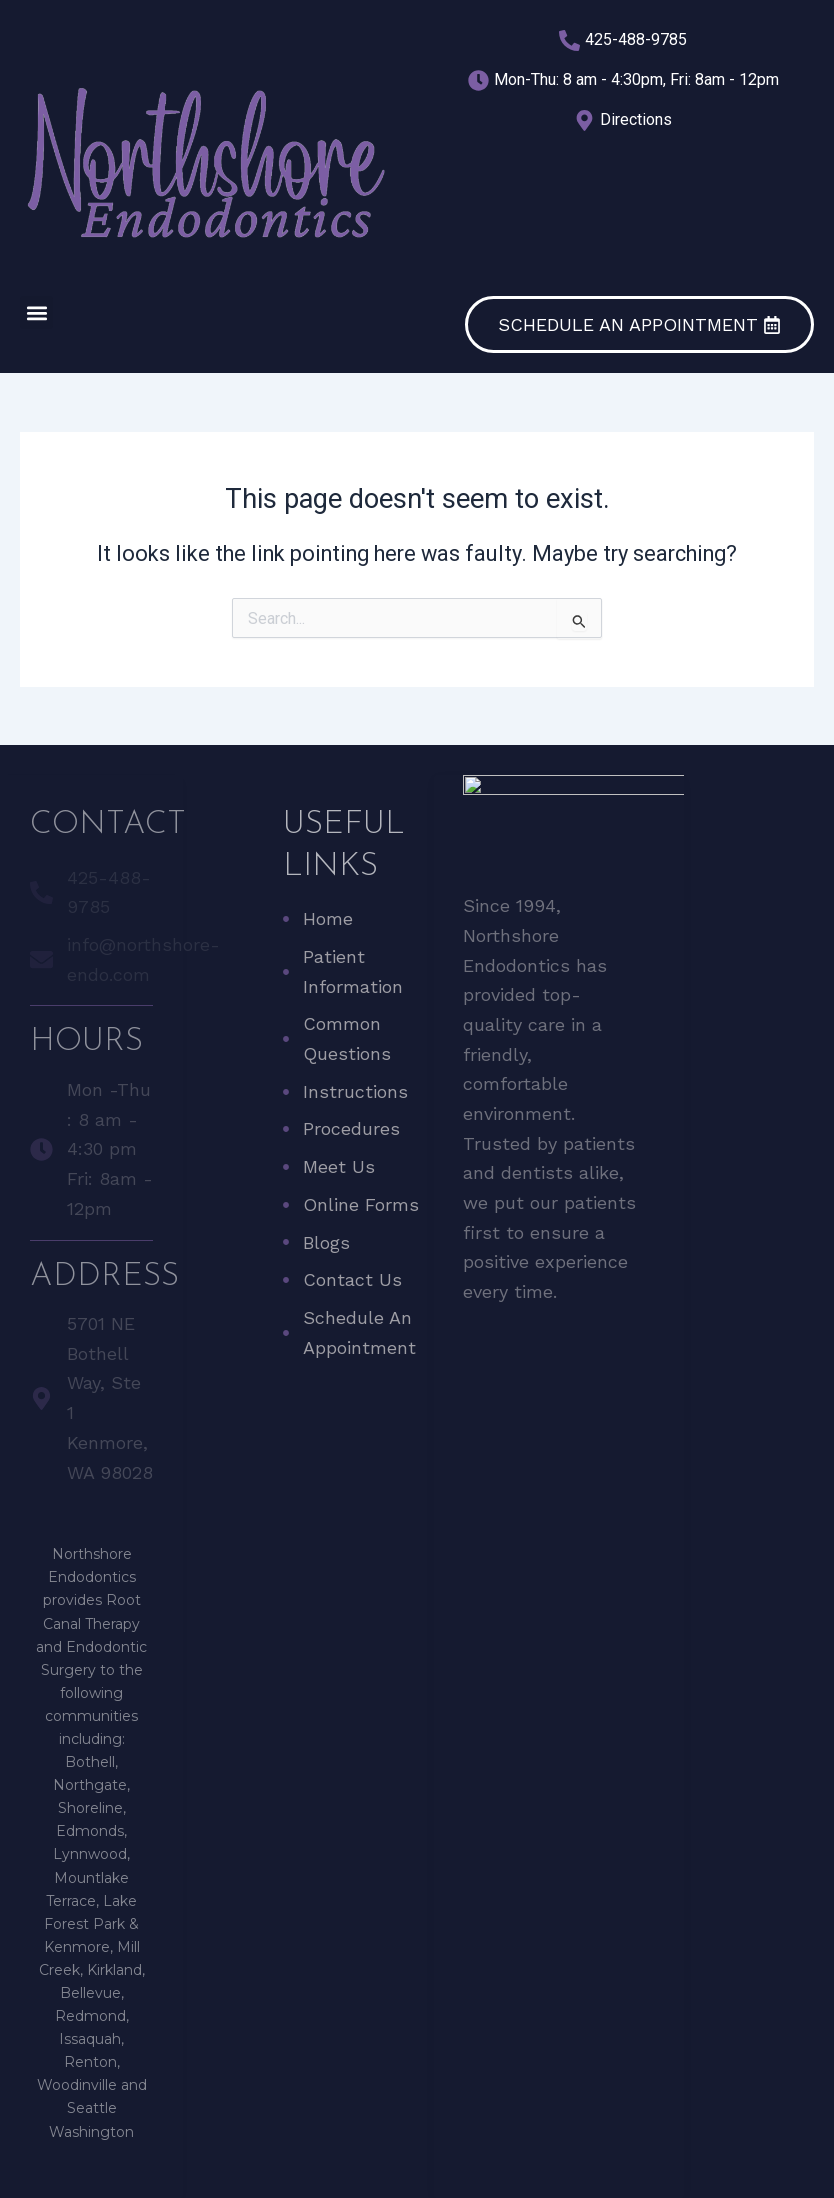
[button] (36, 312)
